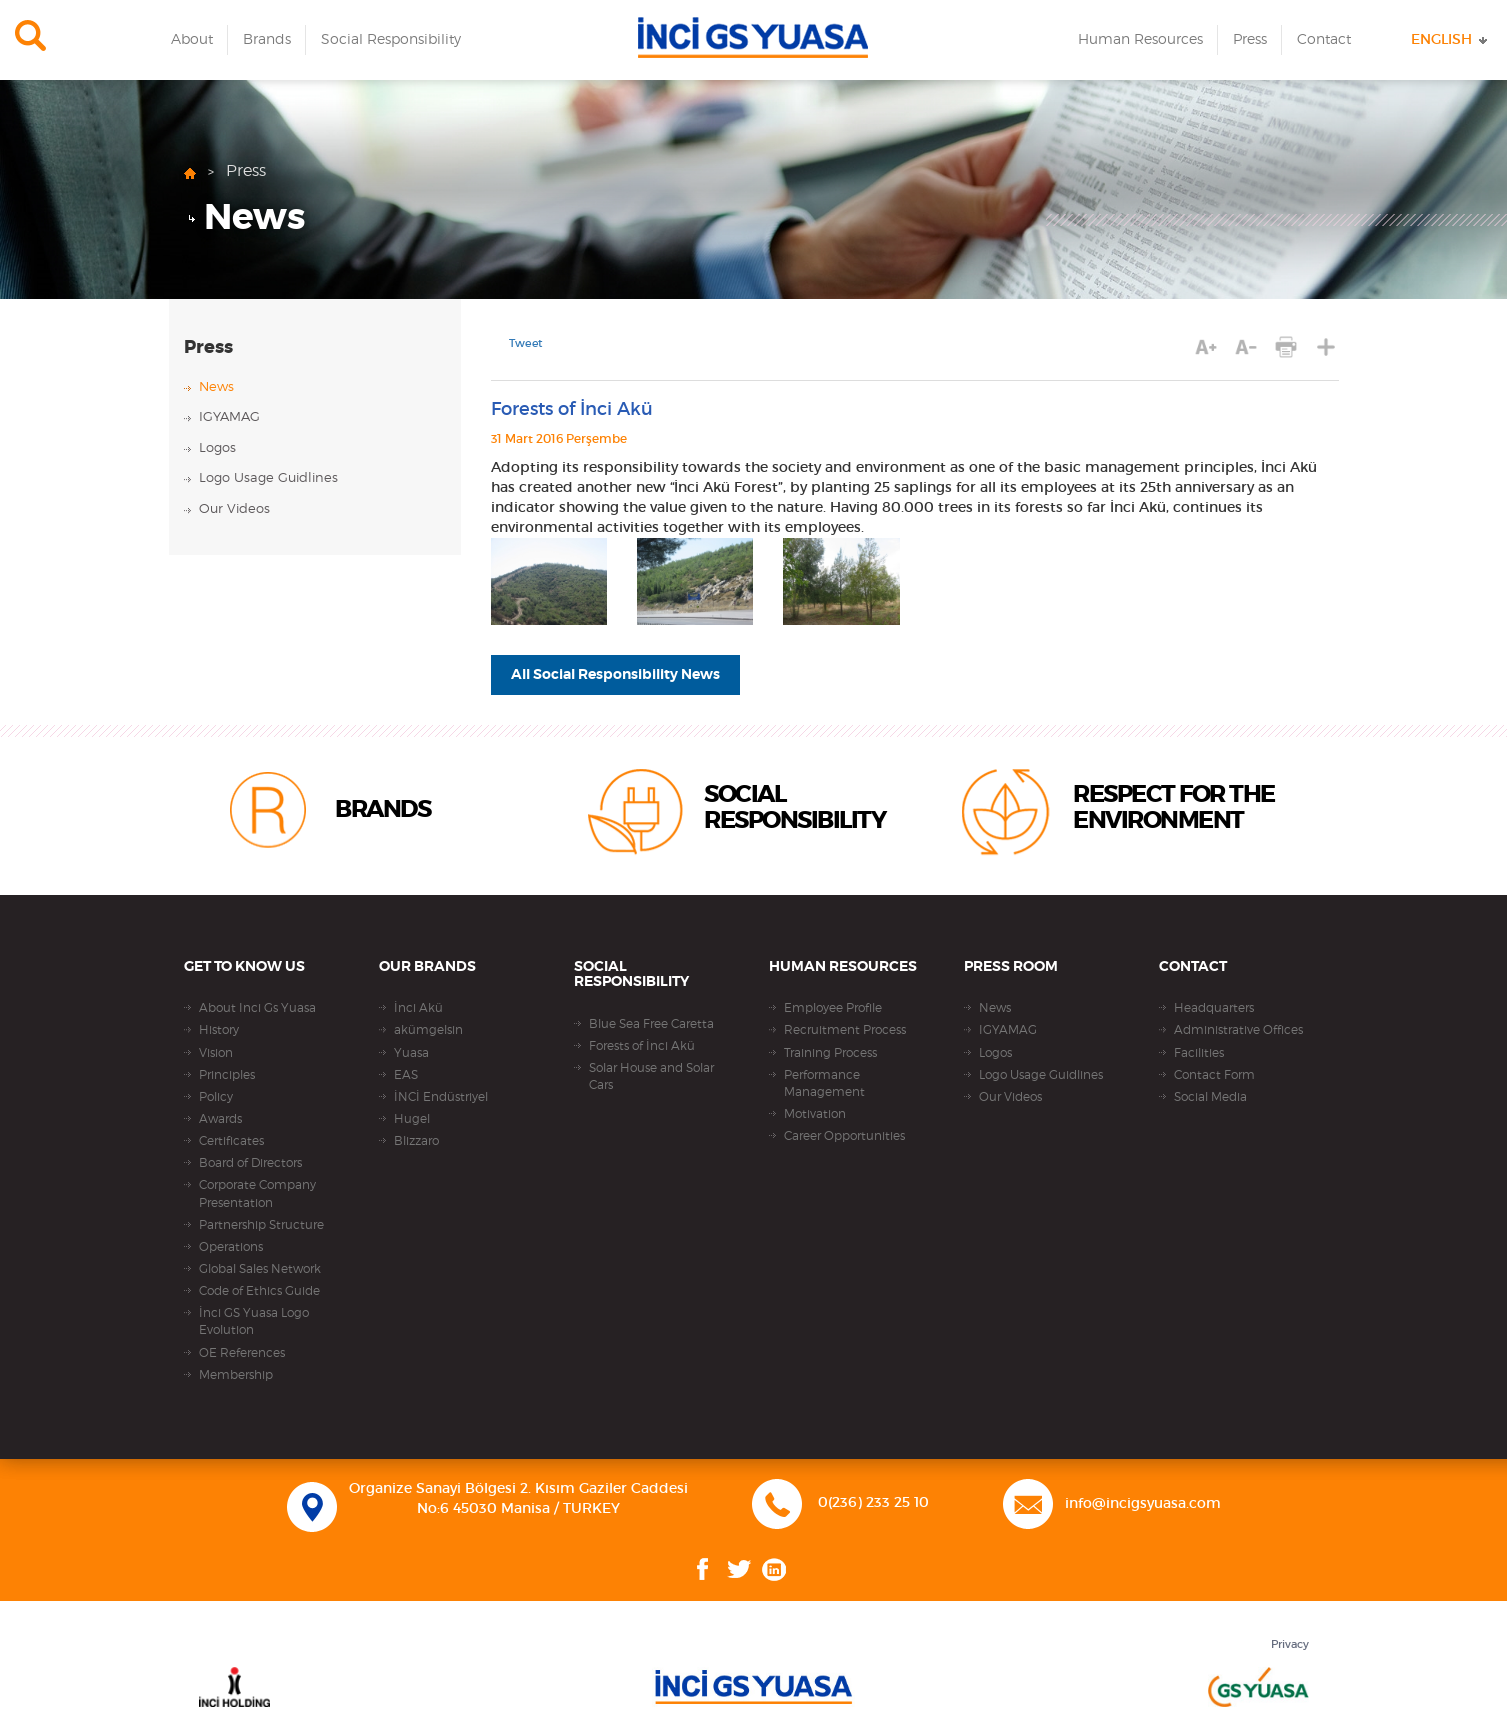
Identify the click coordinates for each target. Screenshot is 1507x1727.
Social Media (1210, 1097)
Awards (220, 1119)
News (254, 218)
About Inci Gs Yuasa (257, 1008)
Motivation (815, 1114)
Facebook (703, 1569)
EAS (406, 1075)
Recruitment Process (845, 1030)
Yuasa (411, 1053)
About (192, 40)
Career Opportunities (844, 1136)
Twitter (739, 1569)
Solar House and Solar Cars (651, 1076)
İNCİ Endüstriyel (441, 1097)
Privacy (1290, 1644)
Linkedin (774, 1569)
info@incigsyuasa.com (1143, 1504)
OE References (242, 1353)
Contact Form (1214, 1075)
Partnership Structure (261, 1225)
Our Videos (234, 509)
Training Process (830, 1053)
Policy (216, 1097)
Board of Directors (250, 1163)
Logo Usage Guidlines (268, 478)
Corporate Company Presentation (257, 1193)
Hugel (412, 1119)
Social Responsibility (391, 40)
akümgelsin (428, 1030)
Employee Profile (833, 1008)
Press (1250, 40)
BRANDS (382, 810)
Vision (216, 1053)
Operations (231, 1247)
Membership (236, 1375)
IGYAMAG (229, 417)
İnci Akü (418, 1008)
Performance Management (824, 1083)
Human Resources (1140, 40)
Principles (227, 1075)
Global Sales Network (260, 1269)
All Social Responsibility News (615, 675)
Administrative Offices (1238, 1030)
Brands (267, 40)
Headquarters (1214, 1008)
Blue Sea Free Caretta (651, 1024)
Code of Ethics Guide (259, 1291)
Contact (1324, 40)
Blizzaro (416, 1141)
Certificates (231, 1141)
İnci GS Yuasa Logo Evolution (254, 1321)
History (219, 1030)
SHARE (1325, 347)
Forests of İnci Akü (642, 1046)
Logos (217, 448)
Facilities (1199, 1053)
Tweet (526, 344)
